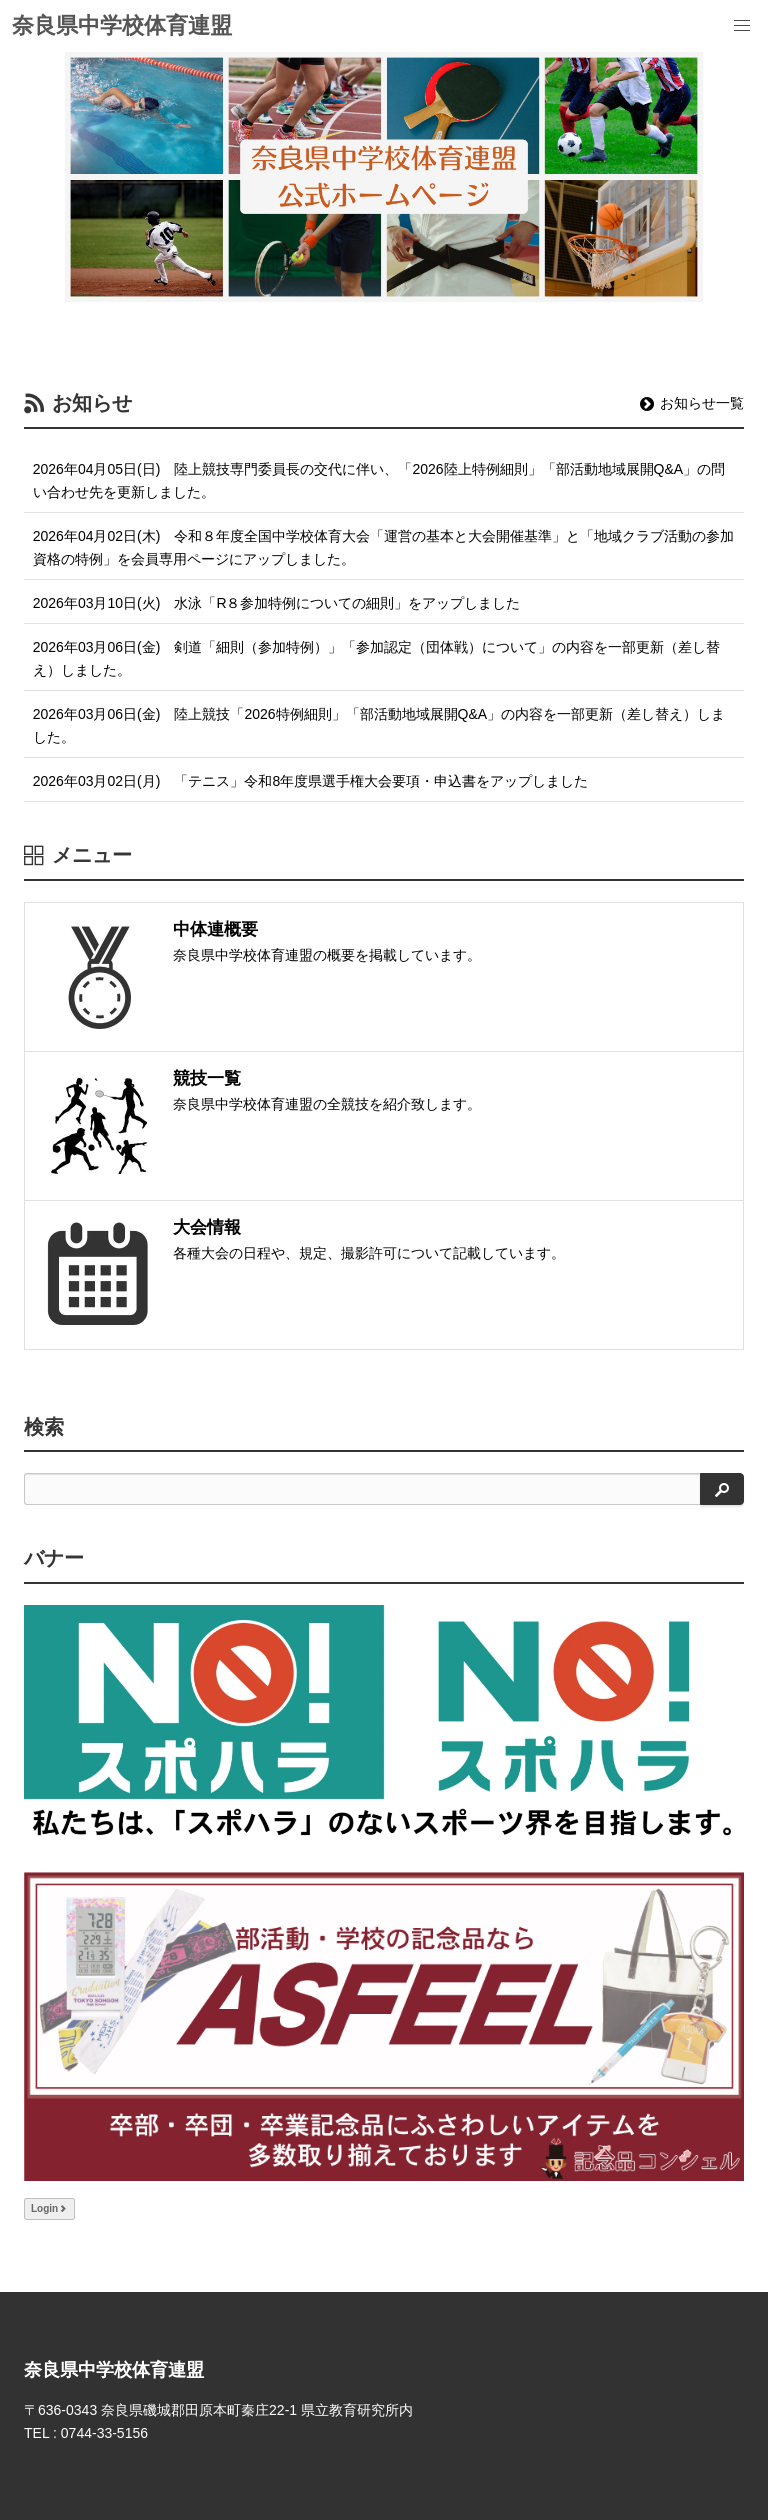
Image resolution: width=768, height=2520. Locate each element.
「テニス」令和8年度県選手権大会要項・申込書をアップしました (381, 781)
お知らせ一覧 (692, 403)
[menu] (742, 26)
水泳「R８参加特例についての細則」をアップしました (347, 603)
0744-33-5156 (104, 2433)
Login (49, 2208)
